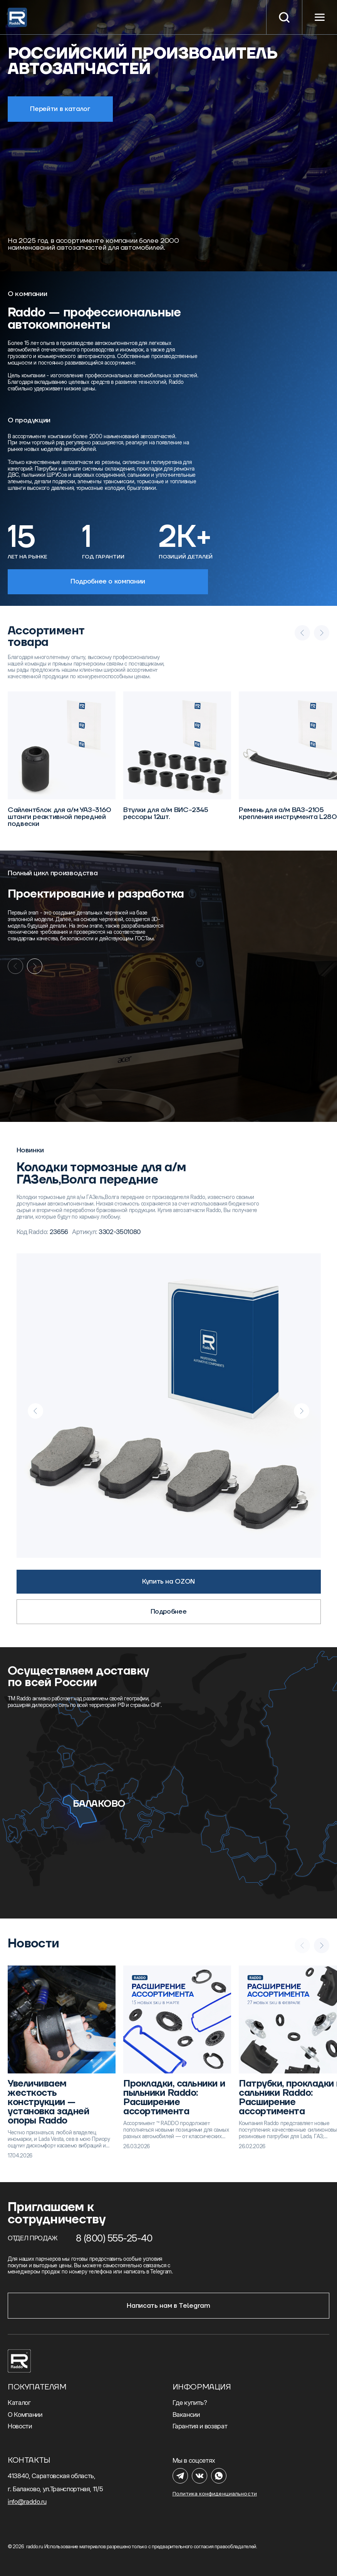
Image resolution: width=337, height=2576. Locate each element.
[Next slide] (34, 966)
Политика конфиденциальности (215, 2493)
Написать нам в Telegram (168, 2306)
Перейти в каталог (60, 109)
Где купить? (190, 2402)
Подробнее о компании (107, 581)
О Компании (25, 2414)
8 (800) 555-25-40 (114, 2238)
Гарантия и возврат (200, 2426)
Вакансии (186, 2414)
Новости (20, 2426)
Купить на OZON (168, 1581)
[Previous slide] (35, 1411)
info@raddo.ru (27, 2501)
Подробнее (169, 1611)
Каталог (19, 2402)
